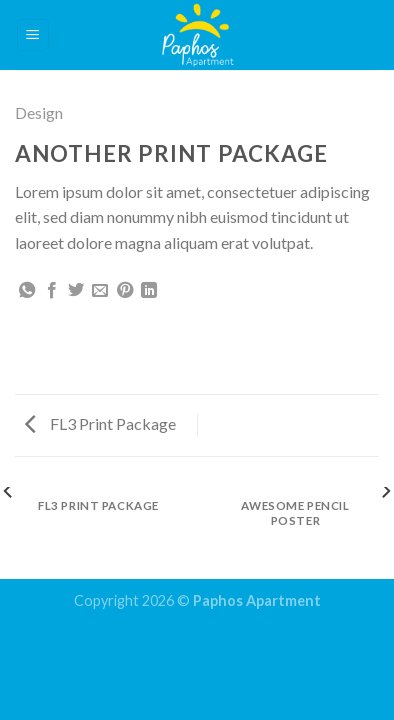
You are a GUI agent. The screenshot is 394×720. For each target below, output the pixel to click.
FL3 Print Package (100, 423)
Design (39, 112)
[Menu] (33, 35)
